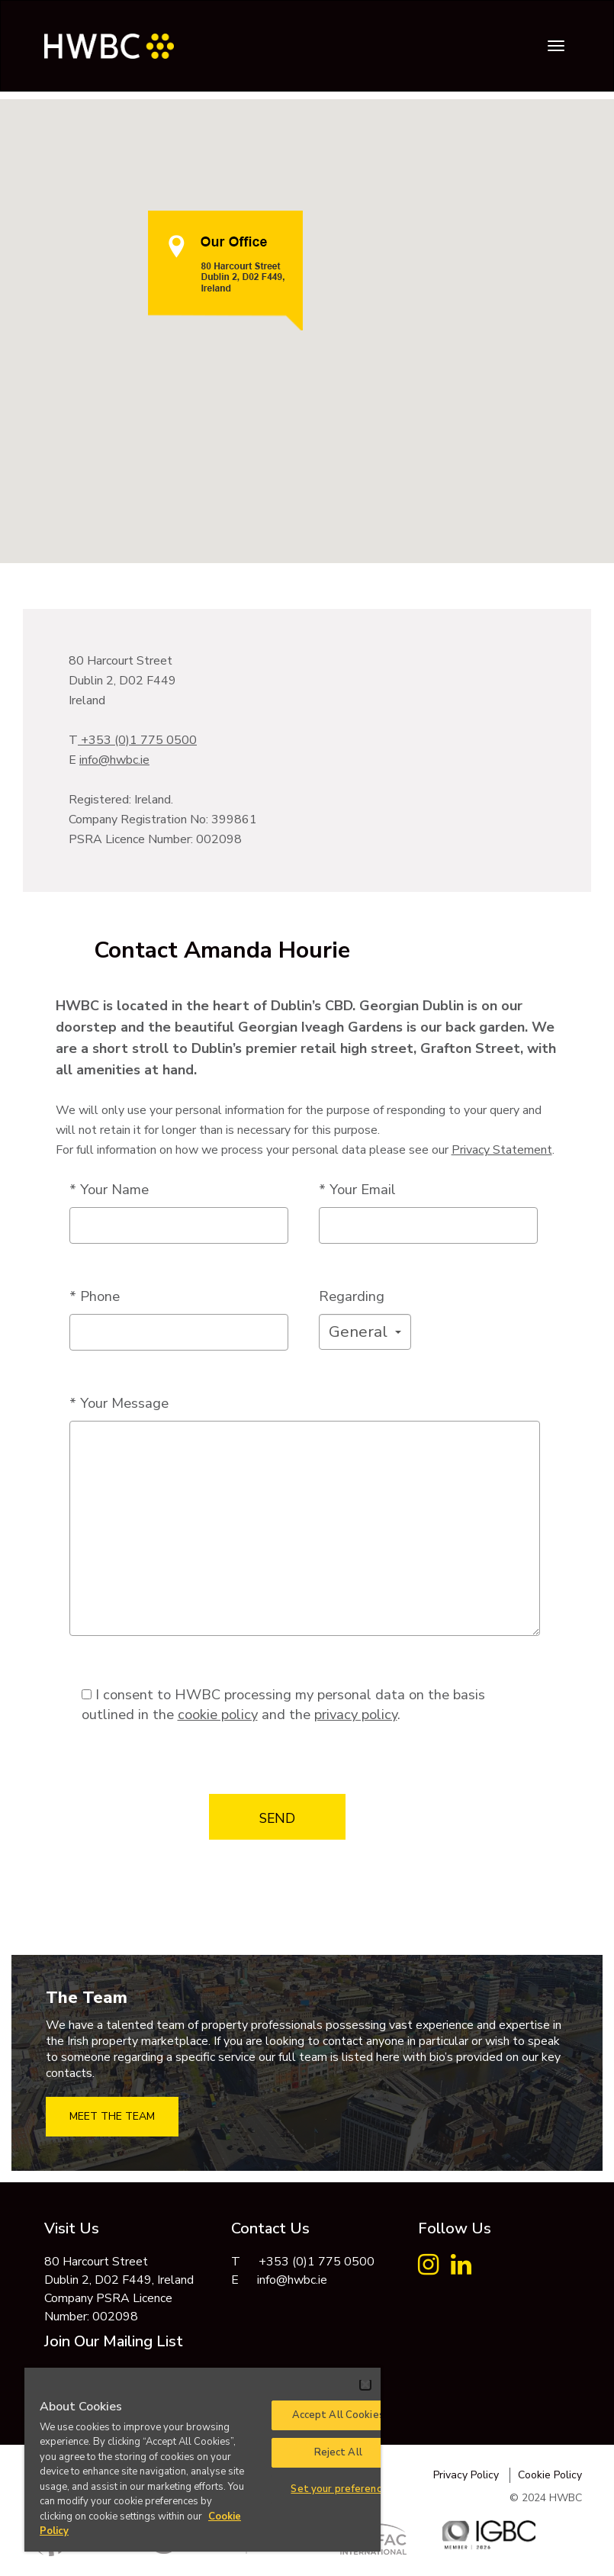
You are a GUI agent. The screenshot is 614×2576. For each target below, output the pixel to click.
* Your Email (357, 1189)
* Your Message (119, 1402)
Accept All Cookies (338, 2415)
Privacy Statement (502, 1149)
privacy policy (355, 1714)
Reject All (338, 2452)
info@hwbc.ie (114, 760)
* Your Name (109, 1189)
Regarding (351, 1296)
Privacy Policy (466, 2475)
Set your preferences (342, 2489)
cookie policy (218, 1714)
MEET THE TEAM (112, 2116)
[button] (365, 1332)
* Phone (94, 1296)
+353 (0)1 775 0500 (137, 740)
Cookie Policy (550, 2475)
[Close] (365, 2384)
